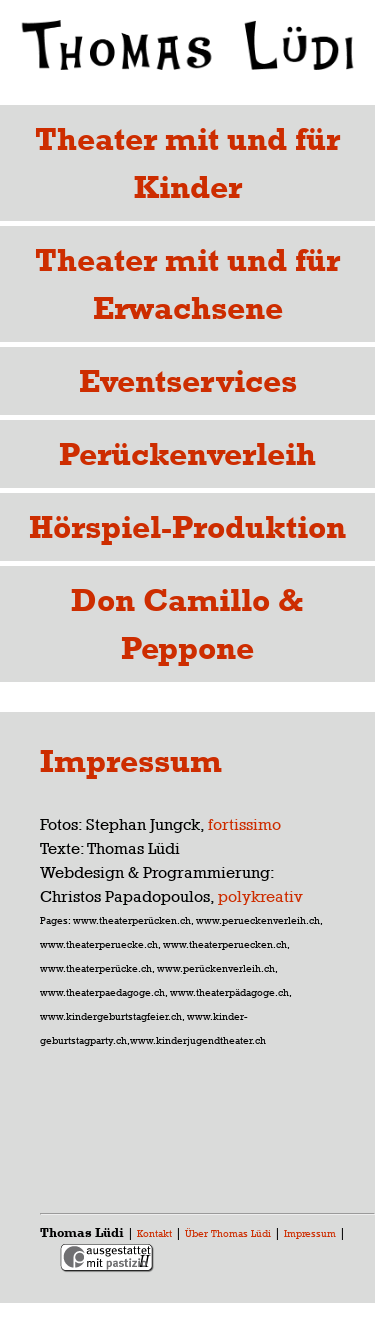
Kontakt (154, 1233)
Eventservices (188, 380)
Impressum (310, 1233)
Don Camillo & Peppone (187, 623)
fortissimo (244, 824)
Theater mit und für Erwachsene (187, 283)
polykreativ (260, 896)
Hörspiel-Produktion (187, 526)
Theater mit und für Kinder (187, 162)
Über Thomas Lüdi (228, 1233)
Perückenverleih (187, 453)
